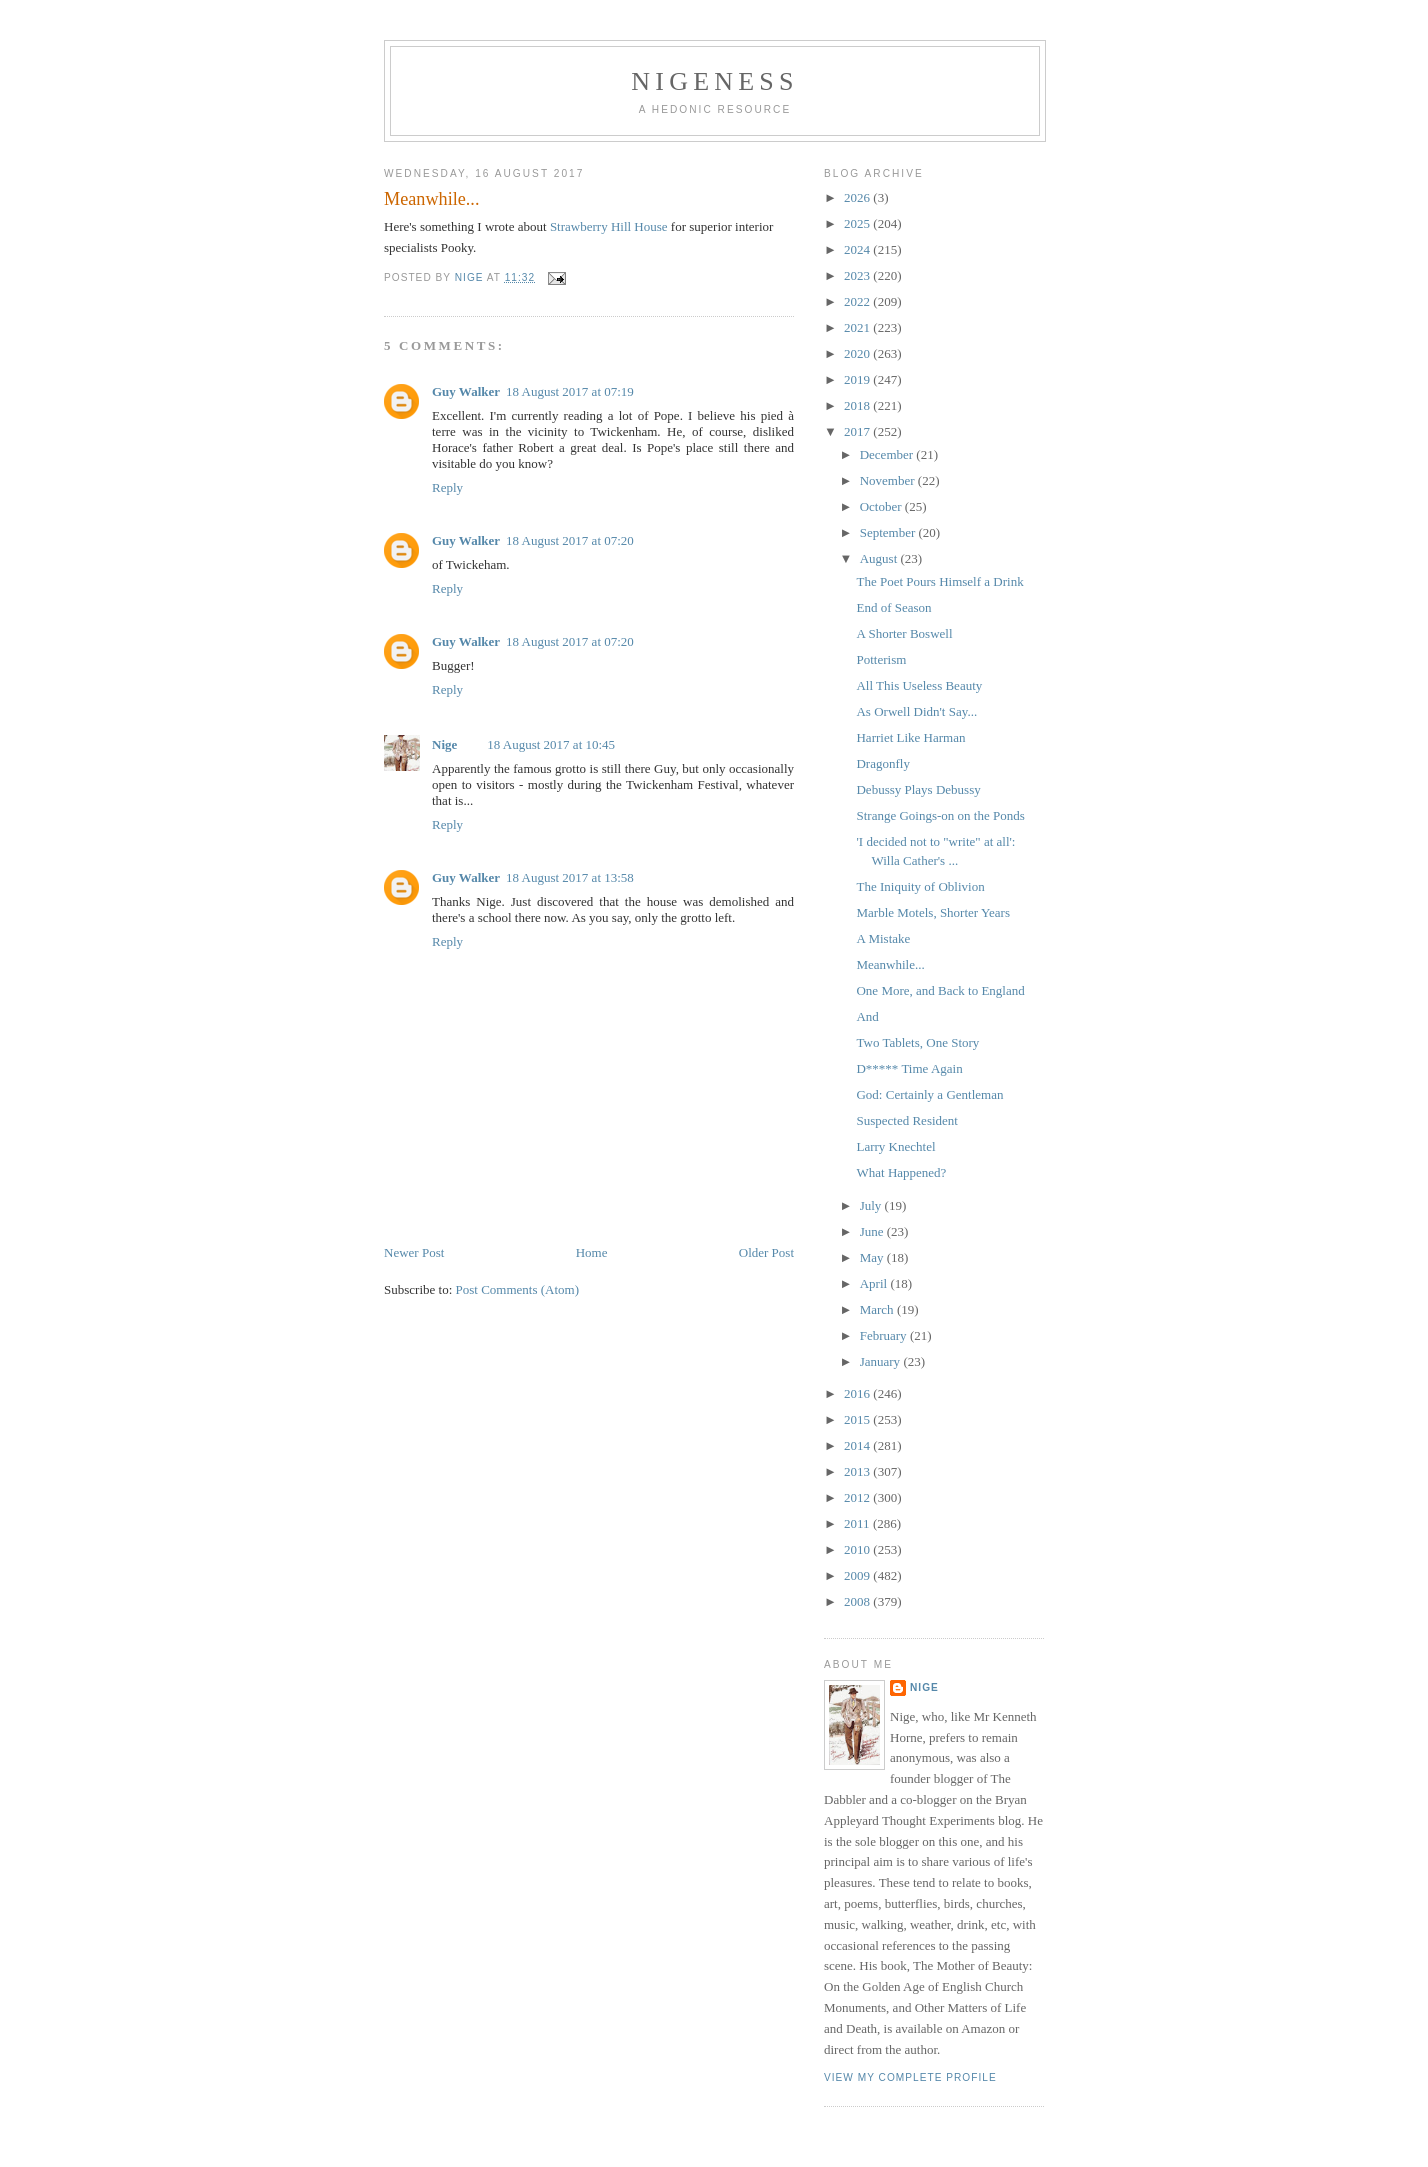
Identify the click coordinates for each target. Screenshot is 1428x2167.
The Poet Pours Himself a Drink (939, 581)
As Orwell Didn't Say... (916, 711)
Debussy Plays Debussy (918, 789)
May (873, 1257)
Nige (444, 744)
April (875, 1283)
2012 (858, 1497)
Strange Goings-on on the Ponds (940, 815)
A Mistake (883, 938)
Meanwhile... (890, 964)
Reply (447, 487)
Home (592, 1252)
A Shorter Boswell (904, 633)
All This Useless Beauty (919, 685)
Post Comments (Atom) (518, 1289)
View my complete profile (910, 2077)
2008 (858, 1601)
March (878, 1309)
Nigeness (714, 81)
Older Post (766, 1252)
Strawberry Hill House (609, 226)
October (882, 506)
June (873, 1231)
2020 (858, 353)
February (885, 1335)
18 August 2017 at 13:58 (570, 877)
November (889, 480)
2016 (858, 1393)
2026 (858, 197)
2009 (858, 1575)
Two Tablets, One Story (917, 1042)
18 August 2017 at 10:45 (551, 744)
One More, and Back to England (940, 990)
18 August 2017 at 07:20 (570, 540)
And (867, 1016)
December (888, 454)
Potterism (881, 659)
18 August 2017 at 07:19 (570, 391)
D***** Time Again (909, 1068)
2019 (858, 379)
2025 (858, 223)
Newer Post (414, 1252)
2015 (858, 1419)
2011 (858, 1523)
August (880, 558)
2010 (858, 1549)
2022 (858, 301)
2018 (858, 405)
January (882, 1361)
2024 (858, 249)
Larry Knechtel (895, 1146)
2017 (858, 431)
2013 (858, 1471)
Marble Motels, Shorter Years (932, 912)
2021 (858, 327)
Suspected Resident (906, 1120)
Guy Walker (466, 391)
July (872, 1205)
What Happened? (901, 1172)
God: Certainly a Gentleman (929, 1094)
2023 (858, 275)
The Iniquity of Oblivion (920, 886)
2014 (858, 1445)
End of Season (893, 607)
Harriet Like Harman (910, 737)
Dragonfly (882, 763)
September (889, 532)
